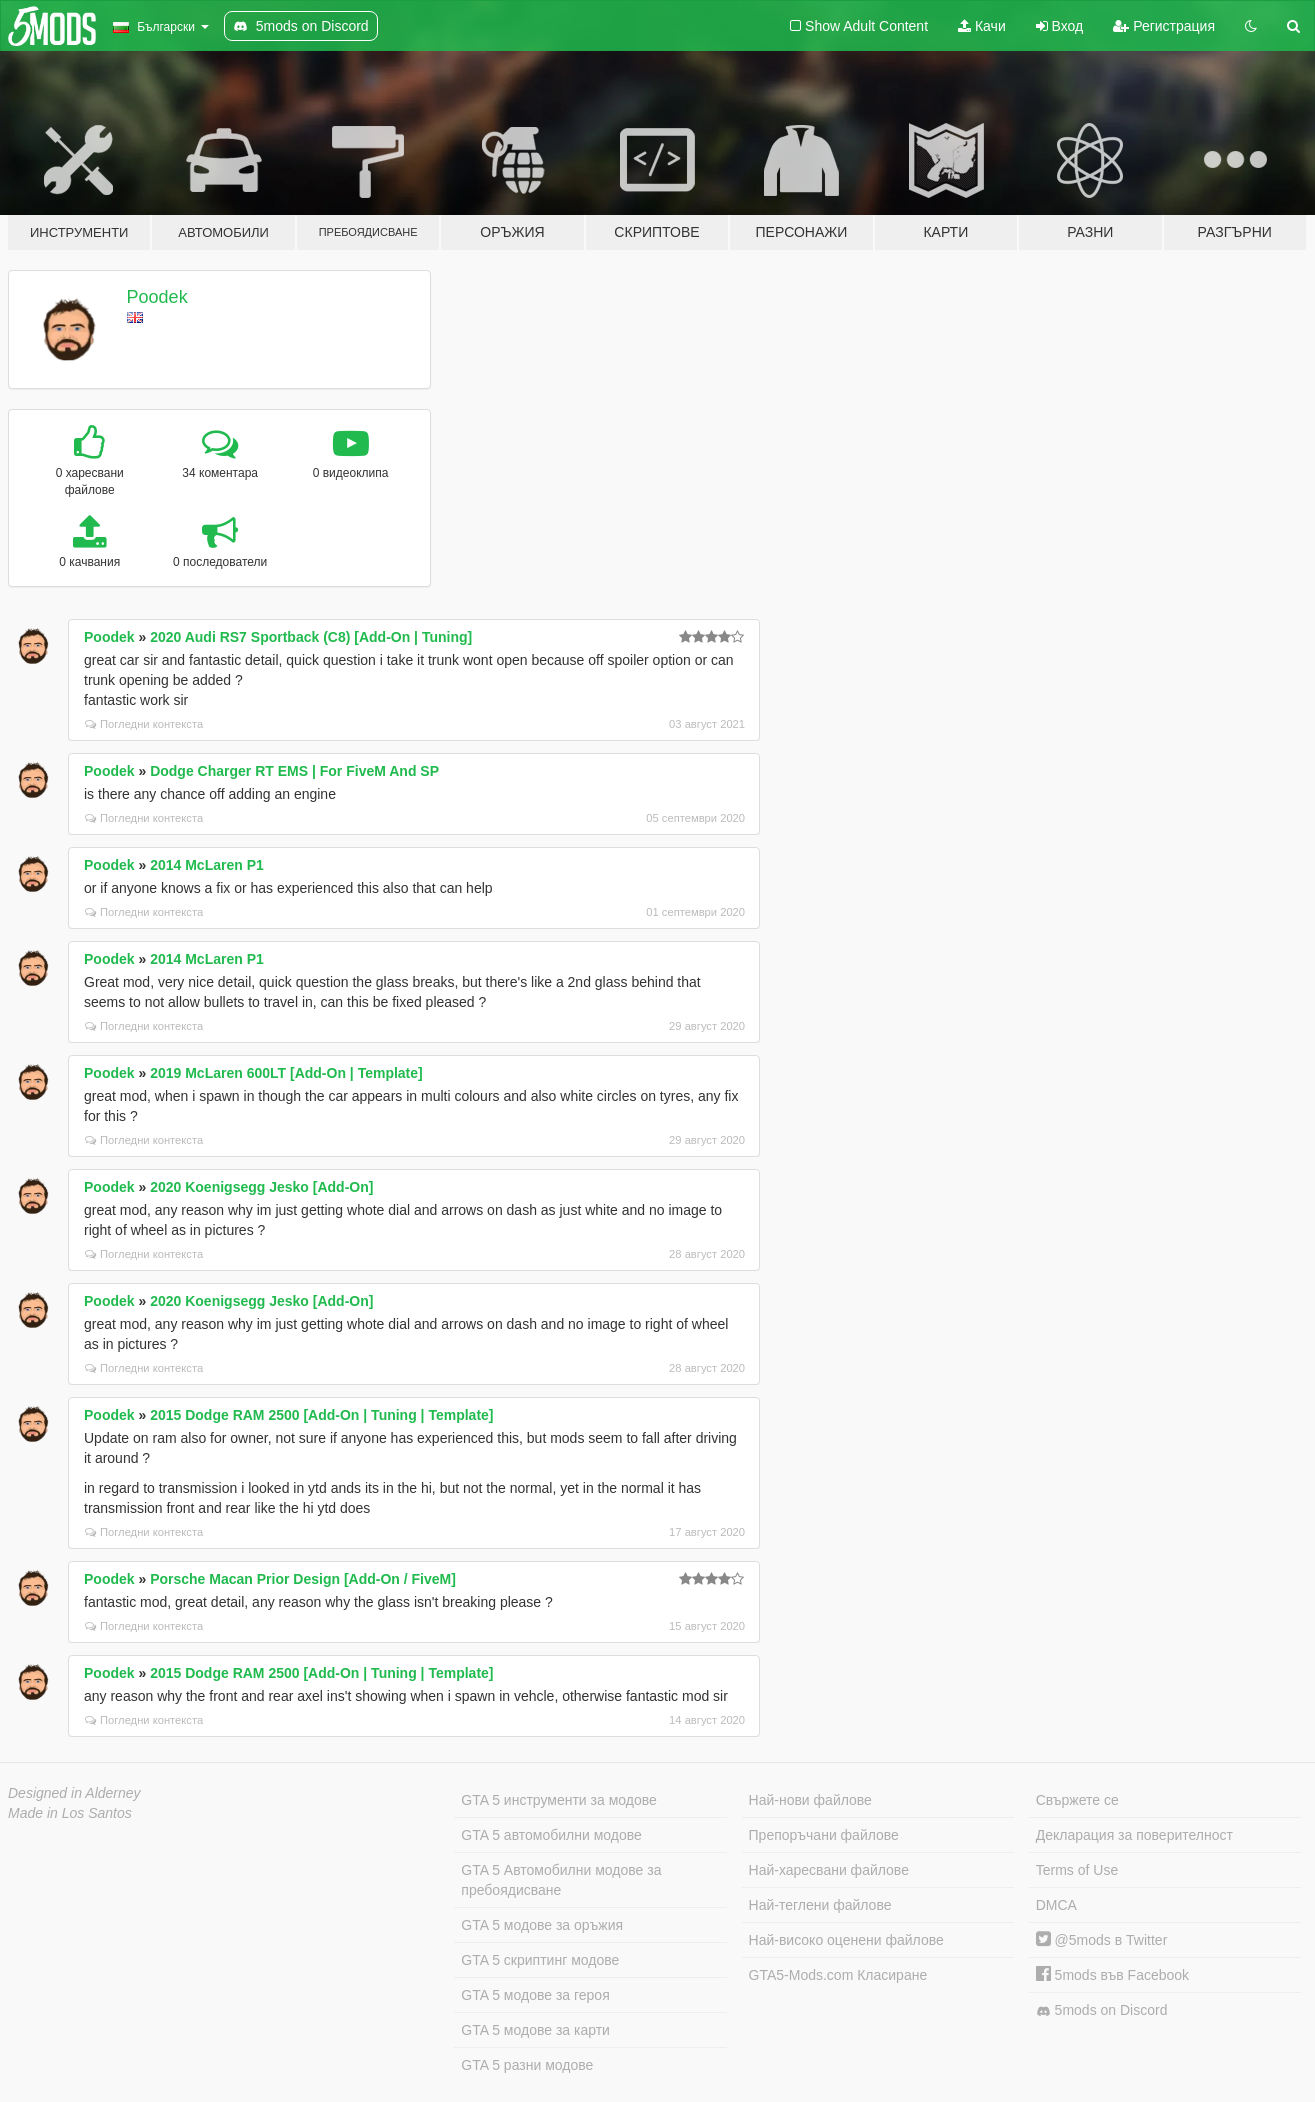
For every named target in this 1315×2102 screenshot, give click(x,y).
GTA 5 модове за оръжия (542, 1925)
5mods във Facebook (1112, 1975)
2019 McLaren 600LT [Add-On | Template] (286, 1073)
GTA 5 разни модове (527, 2065)
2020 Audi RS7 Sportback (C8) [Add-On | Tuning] (311, 637)
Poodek (157, 297)
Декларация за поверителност (1134, 1835)
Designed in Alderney (74, 1793)
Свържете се (1077, 1800)
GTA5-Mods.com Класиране (838, 1975)
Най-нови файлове (810, 1800)
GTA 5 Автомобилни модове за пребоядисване (561, 1880)
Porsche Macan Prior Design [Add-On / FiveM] (303, 1579)
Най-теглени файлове (820, 1905)
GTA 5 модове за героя (535, 1995)
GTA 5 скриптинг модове (540, 1960)
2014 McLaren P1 (207, 865)
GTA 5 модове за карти (535, 2030)
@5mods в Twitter (1102, 1940)
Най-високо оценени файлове (846, 1940)
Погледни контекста (144, 724)
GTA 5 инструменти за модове (558, 1800)
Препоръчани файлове (824, 1835)
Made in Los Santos (70, 1813)
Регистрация (1164, 26)
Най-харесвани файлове (829, 1870)
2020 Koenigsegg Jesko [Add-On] (261, 1187)
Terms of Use (1077, 1870)
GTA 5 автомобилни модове (551, 1835)
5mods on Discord (1102, 2010)
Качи (982, 26)
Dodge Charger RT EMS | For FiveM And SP (294, 771)
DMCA (1056, 1905)
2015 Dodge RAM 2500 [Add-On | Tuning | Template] (321, 1415)
